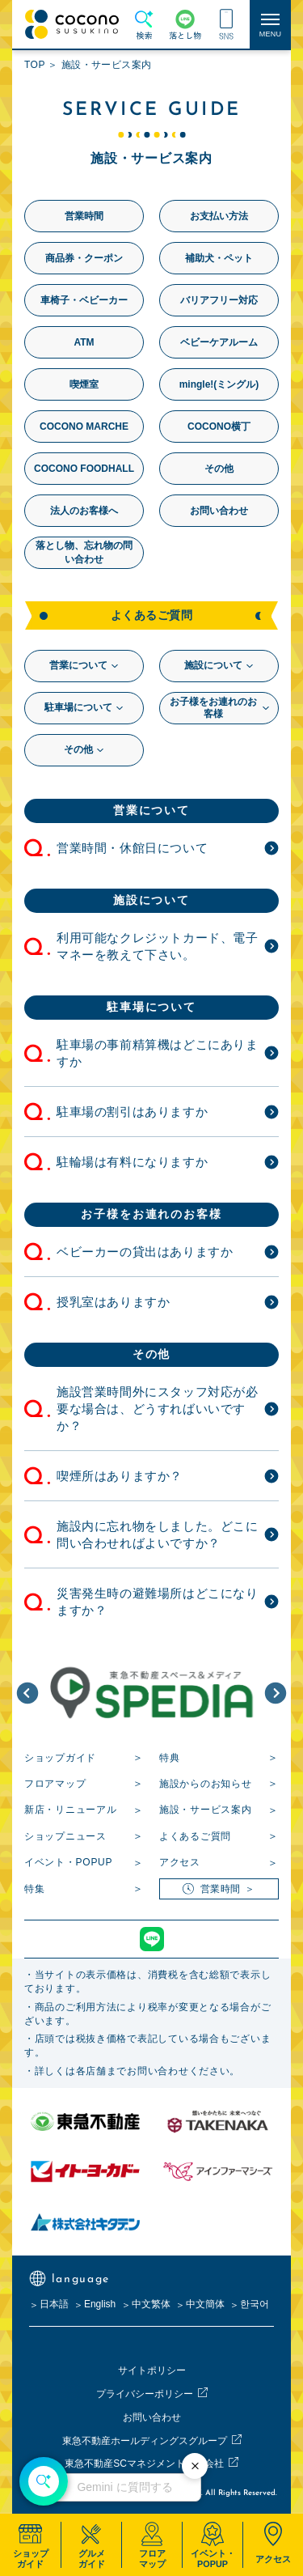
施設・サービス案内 (205, 1809)
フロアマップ (55, 1783)
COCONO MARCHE (84, 426)
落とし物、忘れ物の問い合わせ (84, 552)
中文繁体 (151, 2304)
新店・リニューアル (70, 1809)
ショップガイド (60, 1757)
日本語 (54, 2304)
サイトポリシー (152, 2370)
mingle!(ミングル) (219, 384)
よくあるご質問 (195, 1836)
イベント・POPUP (68, 1862)
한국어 (254, 2304)
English (100, 2304)
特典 (169, 1757)
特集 (34, 1889)
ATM (84, 342)
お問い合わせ (219, 510)
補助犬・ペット (219, 258)
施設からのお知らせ (205, 1783)
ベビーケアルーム (219, 342)
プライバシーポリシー (144, 2394)
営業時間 (84, 216)
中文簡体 (205, 2304)
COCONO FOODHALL (84, 468)
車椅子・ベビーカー (84, 300)
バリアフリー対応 (219, 300)
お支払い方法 (219, 216)
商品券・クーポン (84, 258)
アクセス (179, 1862)
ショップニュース (65, 1836)
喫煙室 (84, 384)
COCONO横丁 (218, 426)
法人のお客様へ (84, 510)
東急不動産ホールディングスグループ (144, 2441)
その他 (219, 468)
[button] (27, 1693)
